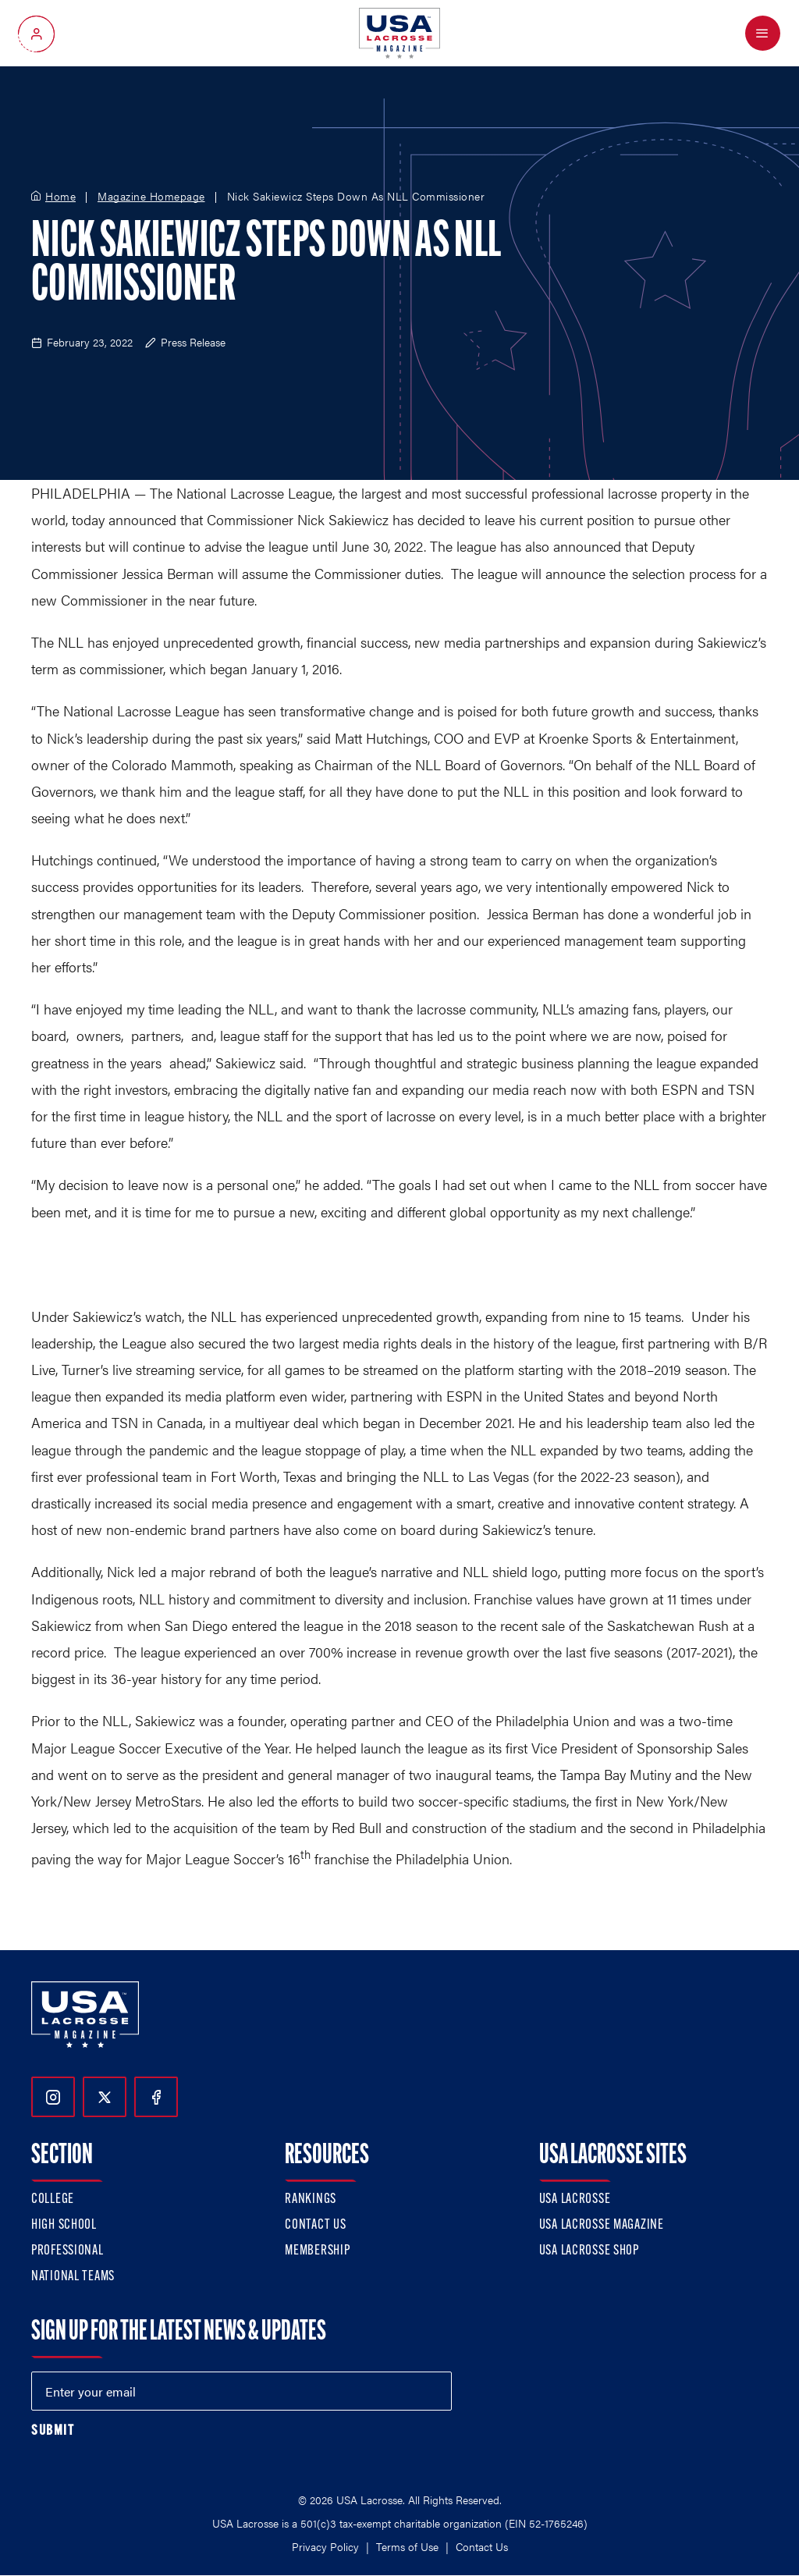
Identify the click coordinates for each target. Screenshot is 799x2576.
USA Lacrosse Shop (589, 2251)
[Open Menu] (762, 33)
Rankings (310, 2199)
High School (64, 2225)
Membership (317, 2251)
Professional (67, 2251)
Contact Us (315, 2225)
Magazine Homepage (151, 197)
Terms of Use (407, 2546)
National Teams (73, 2276)
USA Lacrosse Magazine (601, 2225)
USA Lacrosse (575, 2199)
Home (60, 197)
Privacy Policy (325, 2546)
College (52, 2199)
